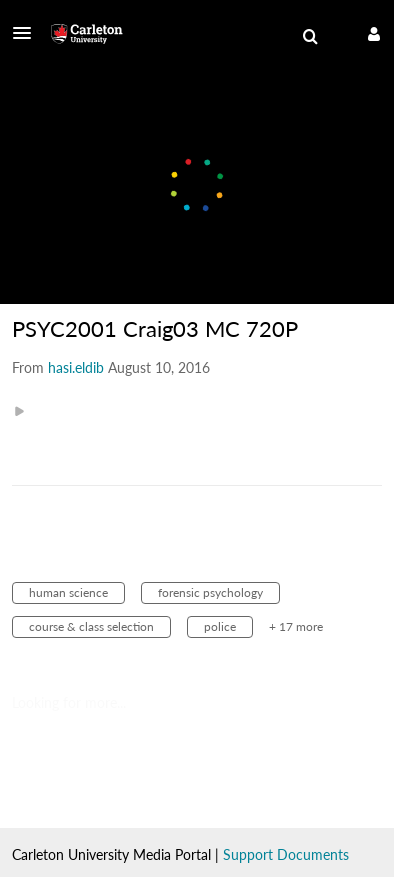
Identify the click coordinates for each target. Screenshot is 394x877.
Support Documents (286, 854)
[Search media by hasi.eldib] (76, 367)
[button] (28, 33)
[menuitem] (310, 37)
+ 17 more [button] (296, 626)
